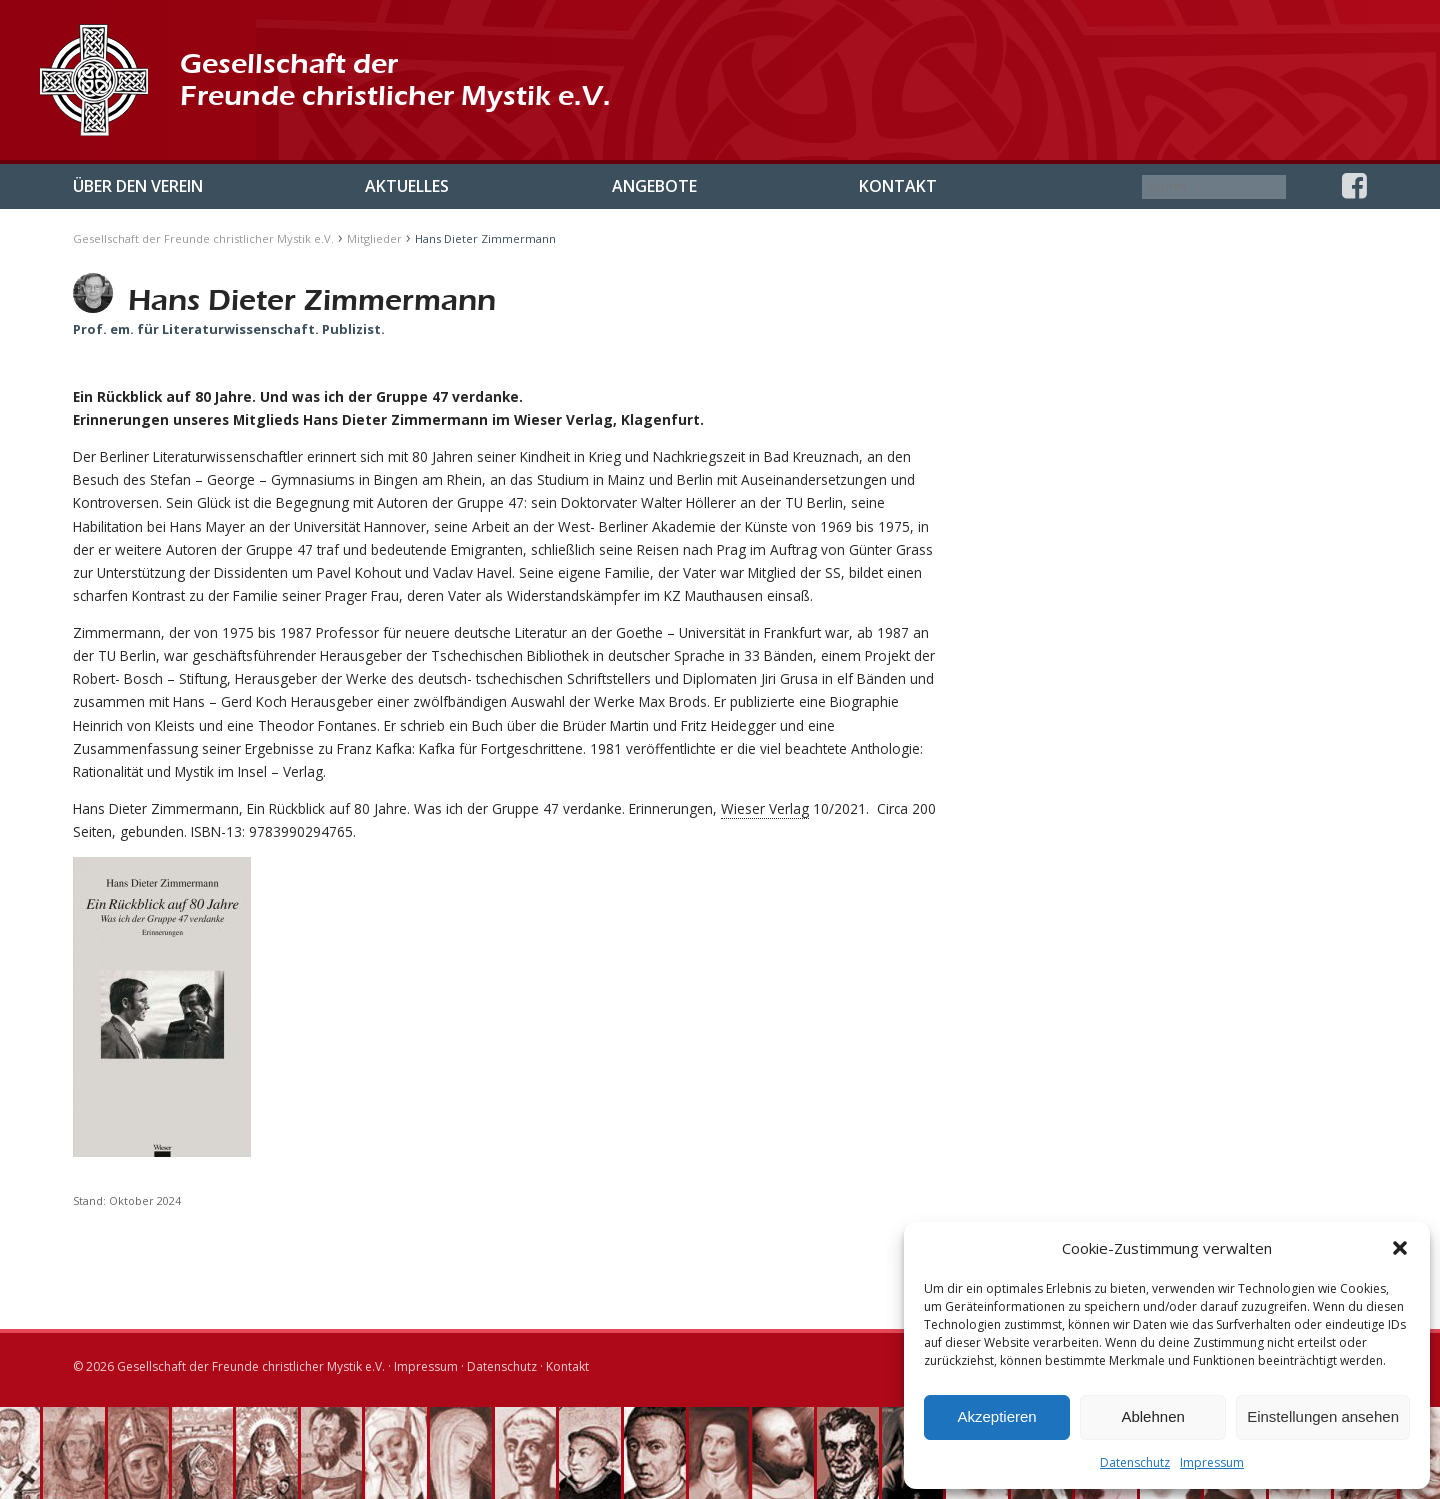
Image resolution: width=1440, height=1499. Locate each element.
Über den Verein (138, 186)
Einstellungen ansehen (1323, 1416)
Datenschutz (1135, 1462)
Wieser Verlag (765, 808)
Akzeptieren (996, 1416)
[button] (1400, 1248)
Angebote (654, 186)
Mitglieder (374, 238)
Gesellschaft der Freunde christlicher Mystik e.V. (203, 238)
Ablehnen (1152, 1416)
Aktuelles (407, 186)
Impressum (1212, 1462)
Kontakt (898, 186)
